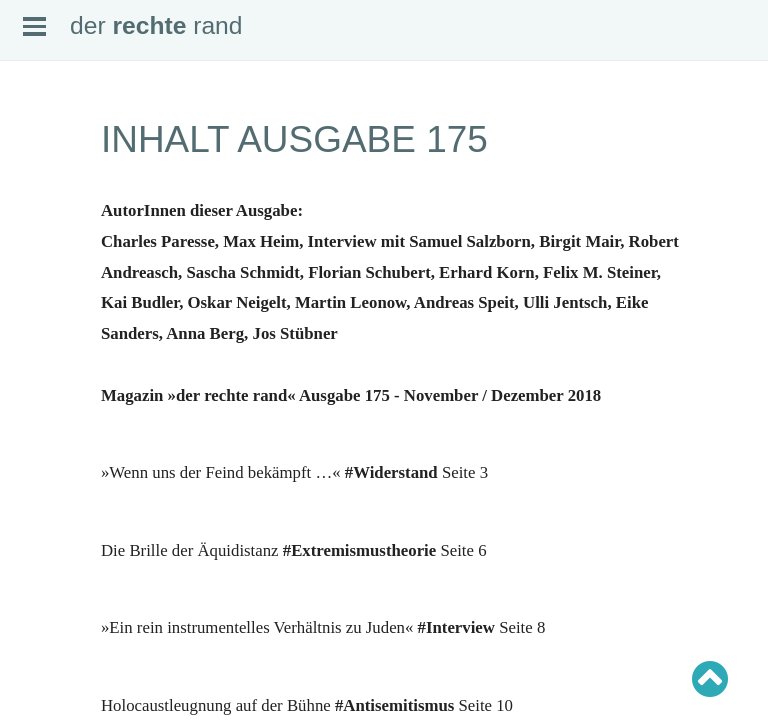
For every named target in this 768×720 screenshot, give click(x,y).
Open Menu (34, 26)
